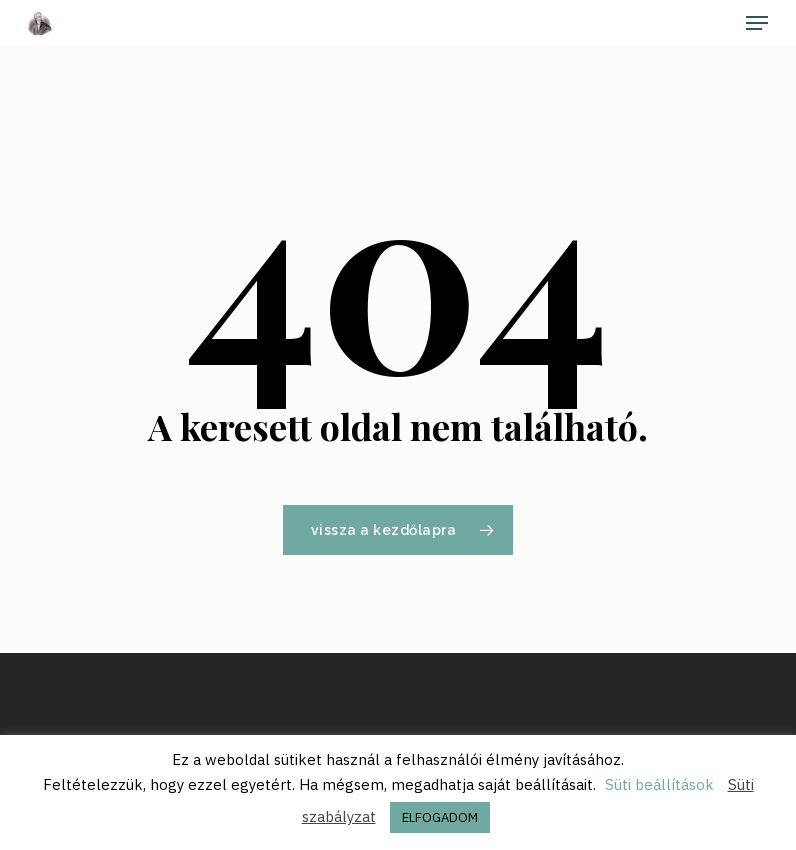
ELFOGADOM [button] (440, 817)
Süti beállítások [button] (659, 784)
